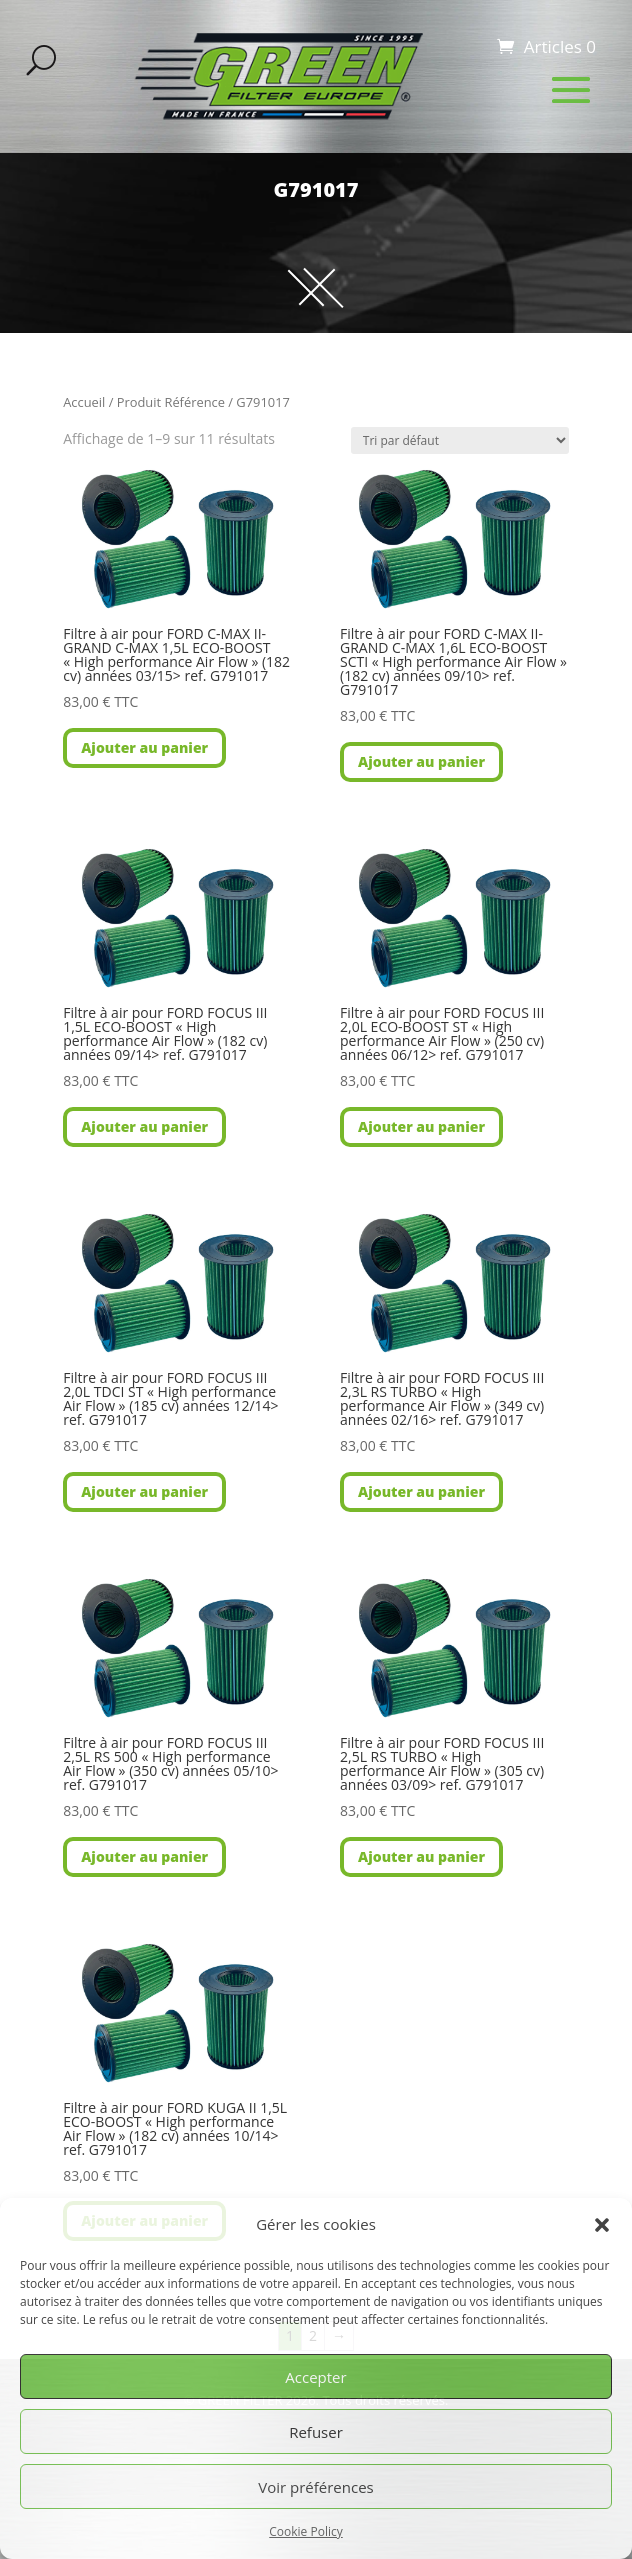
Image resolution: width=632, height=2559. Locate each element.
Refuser (316, 2432)
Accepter (315, 2377)
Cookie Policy (305, 2531)
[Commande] (460, 440)
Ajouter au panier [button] (144, 747)
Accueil (84, 402)
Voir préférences (316, 2487)
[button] (602, 2225)
